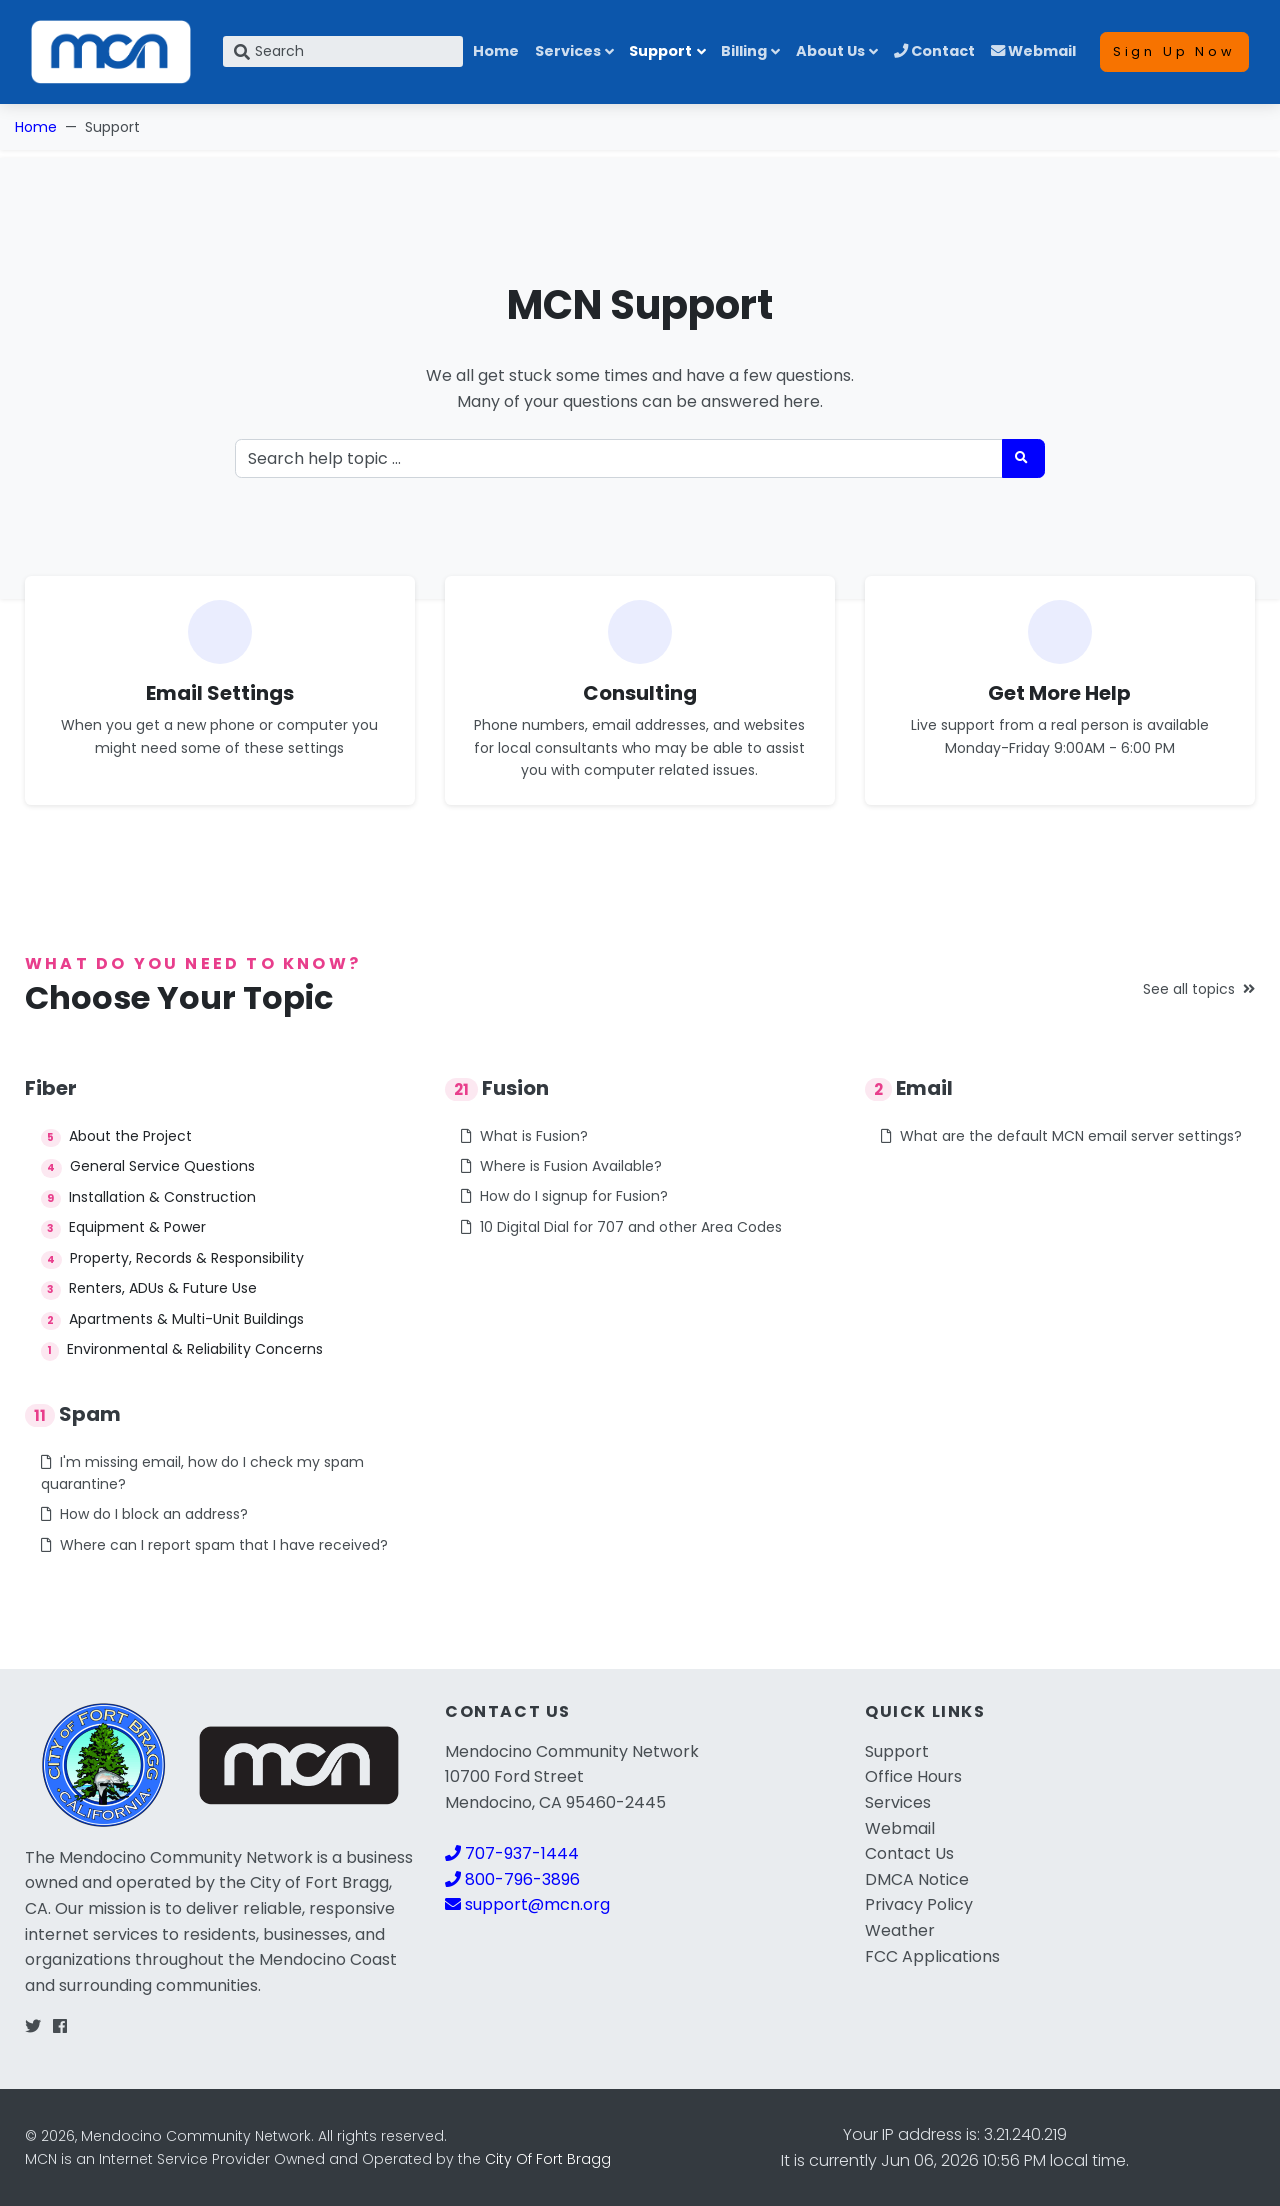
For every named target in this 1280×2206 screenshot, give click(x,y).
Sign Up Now (1174, 51)
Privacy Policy (919, 1904)
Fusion (497, 1088)
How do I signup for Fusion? (564, 1196)
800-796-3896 (512, 1879)
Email (909, 1088)
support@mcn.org (527, 1904)
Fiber (51, 1088)
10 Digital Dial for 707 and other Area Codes (621, 1227)
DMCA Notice (917, 1879)
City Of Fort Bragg (548, 2159)
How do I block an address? (144, 1514)
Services (568, 51)
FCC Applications (932, 1956)
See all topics (1199, 989)
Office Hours (913, 1776)
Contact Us (909, 1853)
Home (496, 51)
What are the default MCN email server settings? (1061, 1136)
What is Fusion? (524, 1136)
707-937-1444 (512, 1853)
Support (660, 51)
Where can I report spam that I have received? (214, 1545)
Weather (900, 1930)
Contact (934, 51)
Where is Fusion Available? (561, 1166)
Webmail (1033, 51)
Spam (73, 1414)
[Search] (343, 51)
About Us (830, 51)
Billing (744, 51)
